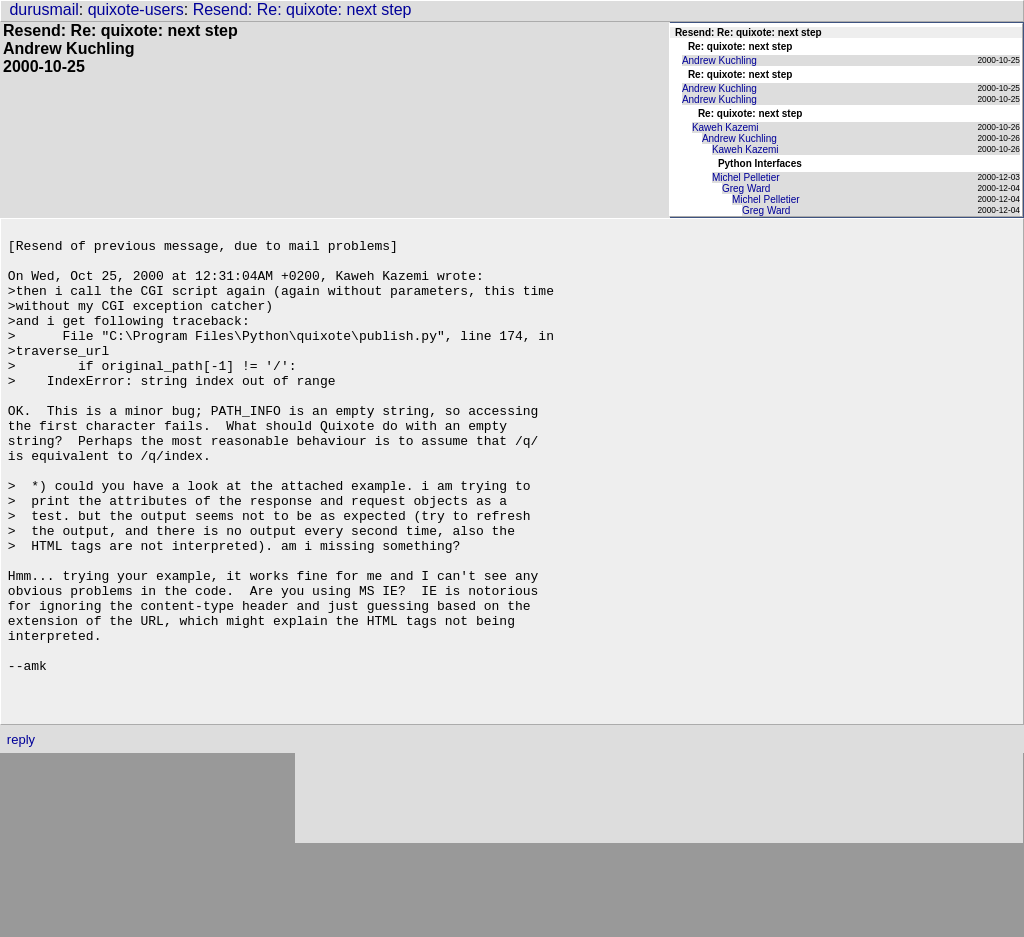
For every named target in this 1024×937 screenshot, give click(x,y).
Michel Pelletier (746, 177)
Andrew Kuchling (719, 60)
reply (21, 832)
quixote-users (136, 9)
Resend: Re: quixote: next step (302, 9)
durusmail (43, 9)
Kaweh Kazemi (725, 127)
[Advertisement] (659, 892)
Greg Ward (746, 188)
